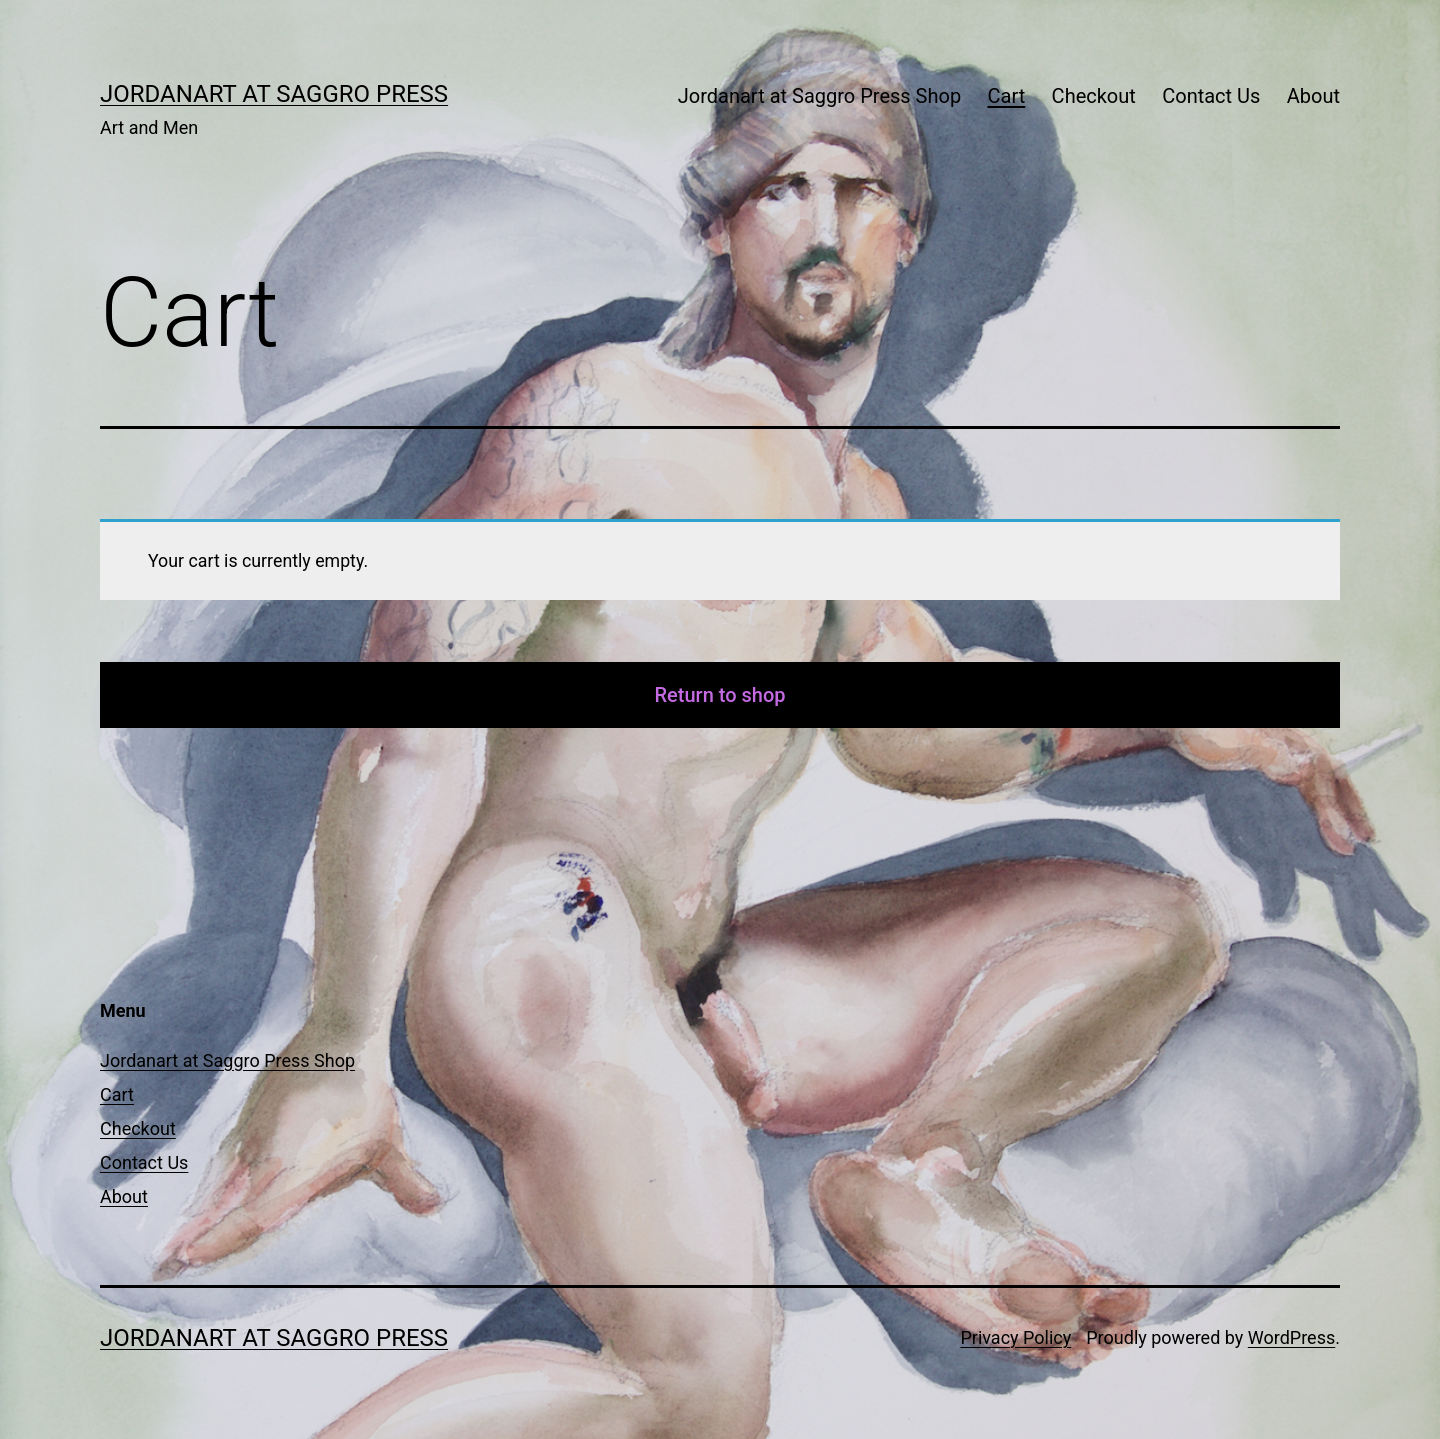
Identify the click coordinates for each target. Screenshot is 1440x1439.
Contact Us (1211, 96)
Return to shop (720, 695)
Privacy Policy (1015, 1337)
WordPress (1291, 1337)
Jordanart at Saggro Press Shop (819, 96)
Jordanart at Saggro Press (274, 94)
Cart (1007, 96)
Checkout (1094, 96)
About (1313, 96)
